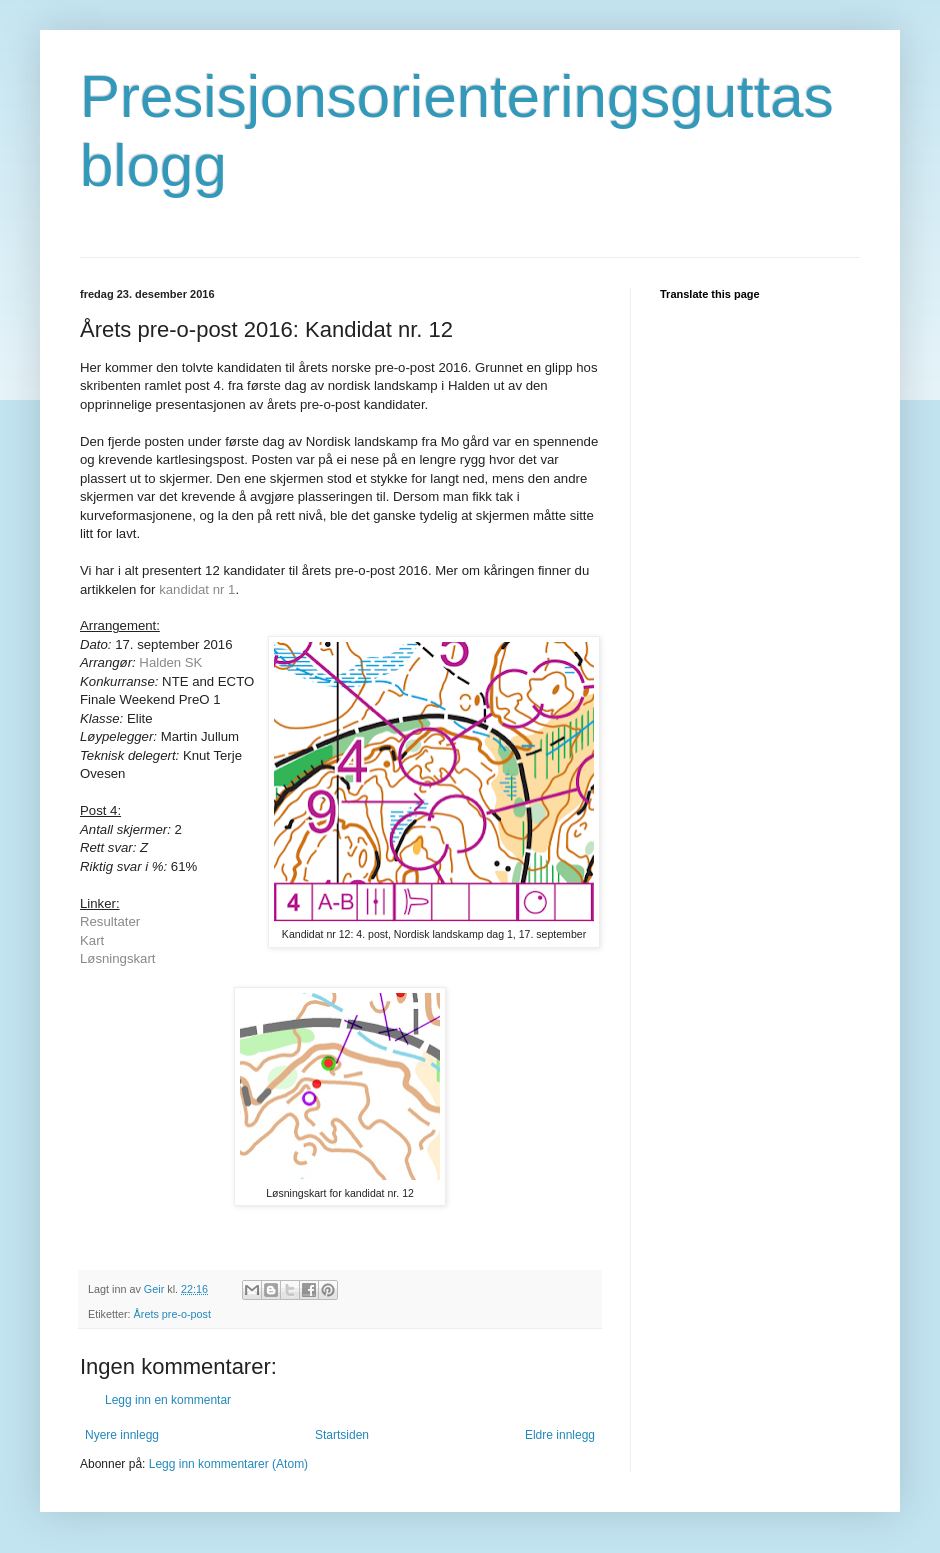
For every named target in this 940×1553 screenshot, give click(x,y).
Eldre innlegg (560, 1435)
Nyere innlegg (122, 1435)
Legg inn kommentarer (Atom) (228, 1464)
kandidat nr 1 (197, 589)
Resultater (110, 921)
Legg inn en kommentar (168, 1400)
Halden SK (170, 662)
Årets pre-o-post (172, 1314)
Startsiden (342, 1435)
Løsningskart (118, 958)
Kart (92, 940)
